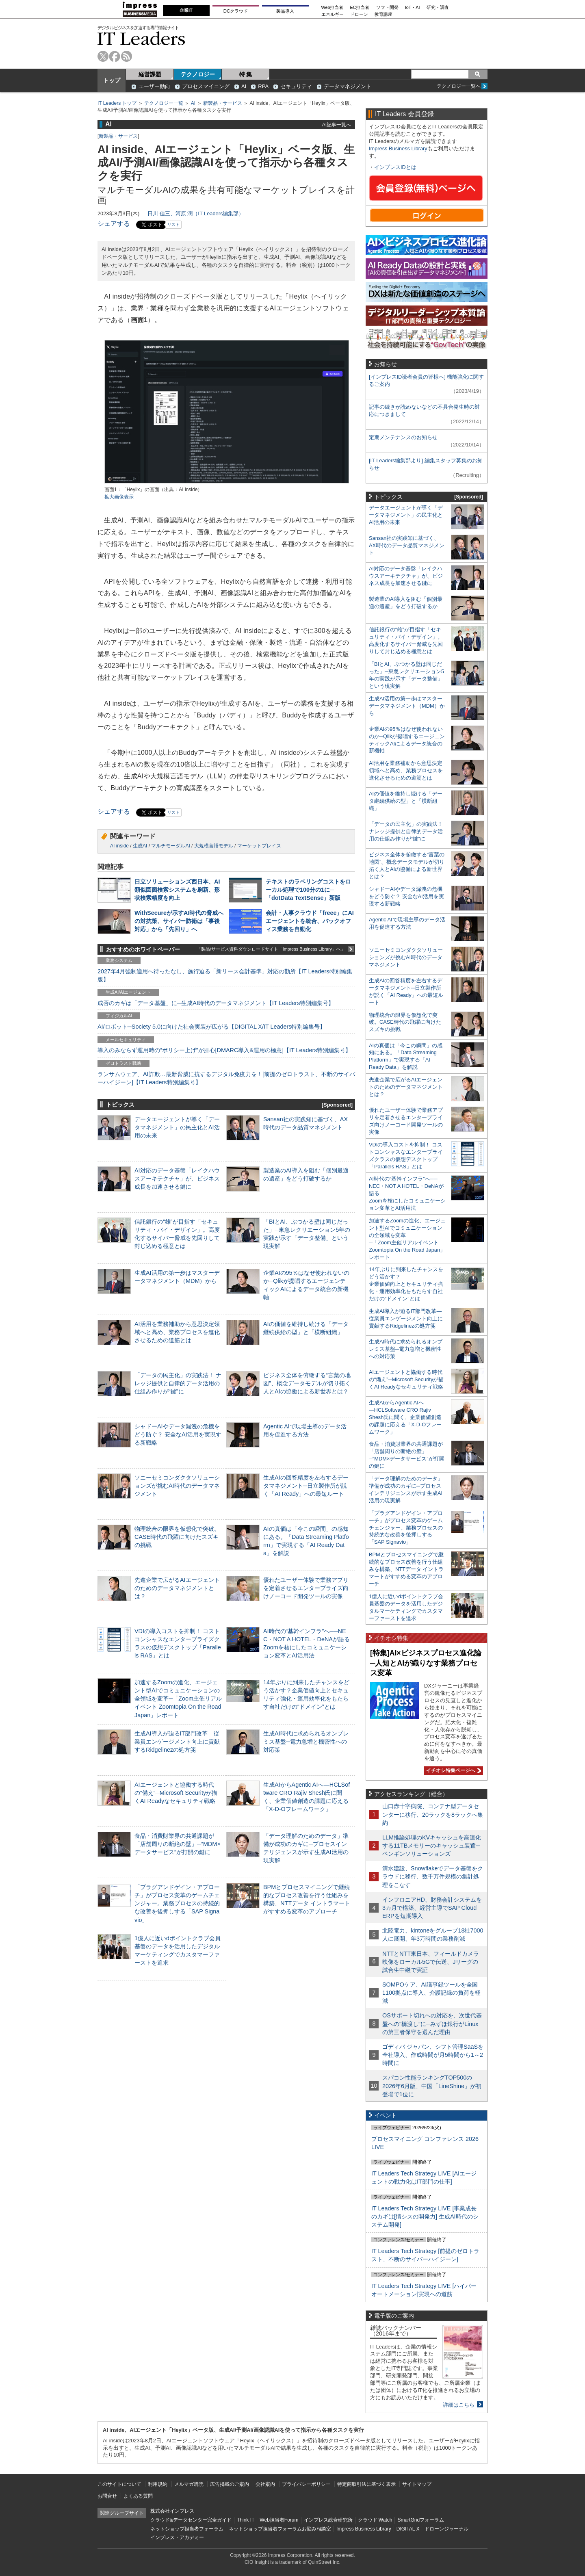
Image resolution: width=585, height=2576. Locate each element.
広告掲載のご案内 (229, 2484)
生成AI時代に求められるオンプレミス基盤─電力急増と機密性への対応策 (306, 1741)
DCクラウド (235, 11)
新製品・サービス (222, 103)
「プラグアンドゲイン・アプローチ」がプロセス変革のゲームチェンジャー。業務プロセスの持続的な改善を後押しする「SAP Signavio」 (177, 1903)
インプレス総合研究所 (328, 2520)
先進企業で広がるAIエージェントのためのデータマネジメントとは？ (177, 1588)
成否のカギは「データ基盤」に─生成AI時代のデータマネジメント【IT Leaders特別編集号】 (216, 1003)
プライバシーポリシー (306, 2484)
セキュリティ (296, 86)
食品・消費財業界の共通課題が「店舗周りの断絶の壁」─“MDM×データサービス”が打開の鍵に (177, 1844)
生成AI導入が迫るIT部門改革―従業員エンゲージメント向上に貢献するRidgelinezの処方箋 (177, 1741)
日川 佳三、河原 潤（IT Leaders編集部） (195, 213)
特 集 (245, 74)
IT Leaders (141, 38)
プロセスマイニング (206, 86)
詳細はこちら (458, 2405)
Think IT (245, 2520)
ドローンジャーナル (446, 2529)
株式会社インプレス (172, 2511)
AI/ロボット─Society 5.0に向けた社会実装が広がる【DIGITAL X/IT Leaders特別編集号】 (211, 1026)
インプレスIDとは (395, 167)
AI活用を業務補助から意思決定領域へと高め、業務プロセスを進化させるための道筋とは (177, 1332)
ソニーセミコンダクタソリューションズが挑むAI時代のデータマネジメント (177, 1485)
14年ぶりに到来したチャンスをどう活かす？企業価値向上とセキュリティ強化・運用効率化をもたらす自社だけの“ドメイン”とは (406, 1284)
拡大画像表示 (119, 497)
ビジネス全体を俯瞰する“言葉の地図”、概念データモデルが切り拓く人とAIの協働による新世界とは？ (307, 1383)
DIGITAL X (408, 2529)
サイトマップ (416, 2484)
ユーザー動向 (154, 86)
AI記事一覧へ (336, 124)
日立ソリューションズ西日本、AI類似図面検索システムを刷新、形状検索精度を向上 (177, 889)
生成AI (140, 846)
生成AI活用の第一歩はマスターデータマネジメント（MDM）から (407, 705)
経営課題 (150, 74)
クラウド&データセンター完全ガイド (191, 2520)
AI (243, 86)
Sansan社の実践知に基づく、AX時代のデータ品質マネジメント (406, 545)
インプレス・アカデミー (177, 2537)
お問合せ (107, 2496)
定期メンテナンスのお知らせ (403, 437)
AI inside (119, 846)
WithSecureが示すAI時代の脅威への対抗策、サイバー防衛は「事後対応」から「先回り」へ (178, 921)
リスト (173, 224)
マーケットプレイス (259, 846)
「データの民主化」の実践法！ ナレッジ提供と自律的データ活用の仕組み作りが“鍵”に (177, 1383)
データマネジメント (347, 86)
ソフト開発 (387, 7)
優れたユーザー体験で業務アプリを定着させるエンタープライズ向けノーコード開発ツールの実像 (306, 1588)
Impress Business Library (398, 148)
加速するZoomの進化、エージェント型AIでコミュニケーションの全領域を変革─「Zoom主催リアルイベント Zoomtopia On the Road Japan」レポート (178, 1698)
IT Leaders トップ (117, 103)
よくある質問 (138, 2496)
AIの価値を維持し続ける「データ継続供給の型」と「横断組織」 (405, 801)
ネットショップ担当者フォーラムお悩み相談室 (280, 2529)
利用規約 (157, 2484)
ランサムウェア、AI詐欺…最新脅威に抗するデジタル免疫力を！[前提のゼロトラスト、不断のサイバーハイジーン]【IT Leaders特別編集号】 (226, 1078)
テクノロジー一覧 (163, 103)
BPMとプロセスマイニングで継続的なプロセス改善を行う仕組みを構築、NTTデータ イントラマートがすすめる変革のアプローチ (406, 1569)
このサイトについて (119, 2484)
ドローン (359, 14)
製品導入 (285, 11)
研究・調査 (438, 7)
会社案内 (265, 2484)
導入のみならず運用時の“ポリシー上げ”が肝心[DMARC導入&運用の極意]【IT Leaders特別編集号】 (224, 1050)
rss (126, 56)
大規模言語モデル (213, 846)
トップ (111, 80)
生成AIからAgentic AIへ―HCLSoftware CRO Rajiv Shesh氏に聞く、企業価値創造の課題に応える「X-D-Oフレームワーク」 (405, 1417)
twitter (103, 56)
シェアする (114, 223)
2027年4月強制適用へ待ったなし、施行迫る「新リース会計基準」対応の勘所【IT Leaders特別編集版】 (225, 975)
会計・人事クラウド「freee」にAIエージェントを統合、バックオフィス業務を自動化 (310, 921)
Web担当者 (332, 7)
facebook (114, 56)
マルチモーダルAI (170, 846)
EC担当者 (360, 7)
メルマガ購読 (189, 2484)
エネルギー (332, 14)
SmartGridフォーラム (420, 2520)
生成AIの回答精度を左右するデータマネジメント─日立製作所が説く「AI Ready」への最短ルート (306, 1485)
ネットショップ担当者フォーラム (186, 2529)
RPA (263, 86)
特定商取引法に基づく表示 (366, 2484)
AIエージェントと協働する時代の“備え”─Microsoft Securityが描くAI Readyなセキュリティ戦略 (175, 1792)
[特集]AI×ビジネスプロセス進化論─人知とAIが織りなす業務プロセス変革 (425, 1663)
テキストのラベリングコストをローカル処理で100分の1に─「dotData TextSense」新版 (308, 889)
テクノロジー (198, 74)
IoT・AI (412, 7)
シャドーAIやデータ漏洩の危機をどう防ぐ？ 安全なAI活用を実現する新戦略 (177, 1434)
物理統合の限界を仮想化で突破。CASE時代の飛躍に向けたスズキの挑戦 (177, 1536)
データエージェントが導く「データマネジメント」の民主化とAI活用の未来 (177, 1127)
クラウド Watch (375, 2520)
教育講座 (383, 14)
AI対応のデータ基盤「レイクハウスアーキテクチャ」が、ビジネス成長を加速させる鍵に (177, 1178)
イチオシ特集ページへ (452, 1770)
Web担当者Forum (279, 2520)
